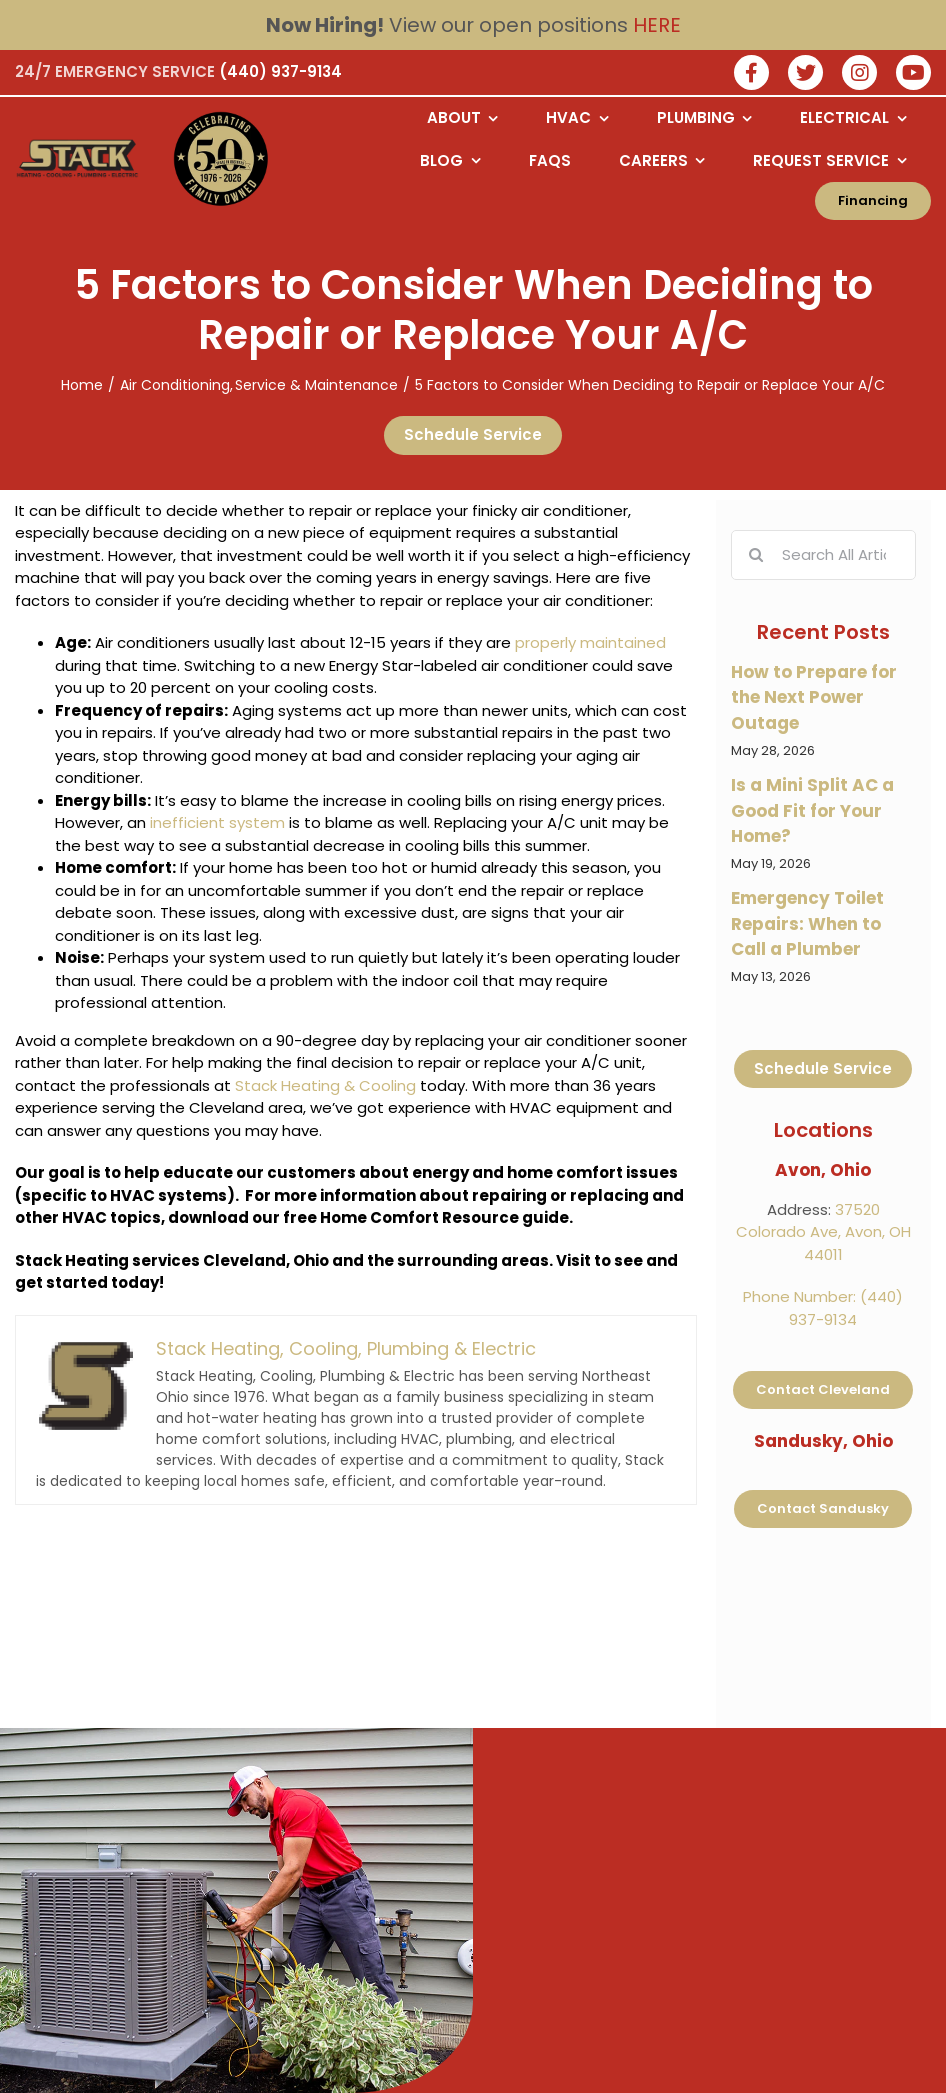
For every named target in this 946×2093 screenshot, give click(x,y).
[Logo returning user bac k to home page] (83, 158)
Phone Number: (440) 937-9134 (823, 1308)
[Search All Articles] (823, 555)
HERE (657, 25)
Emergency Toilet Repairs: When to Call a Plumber (807, 923)
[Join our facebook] (751, 74)
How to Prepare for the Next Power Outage (814, 697)
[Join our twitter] (805, 74)
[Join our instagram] (859, 74)
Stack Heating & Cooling (325, 1085)
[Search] (756, 555)
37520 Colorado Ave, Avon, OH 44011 (823, 1232)
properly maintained (590, 642)
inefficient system (217, 822)
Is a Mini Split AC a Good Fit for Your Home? (812, 810)
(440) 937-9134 (280, 71)
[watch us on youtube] (913, 74)
